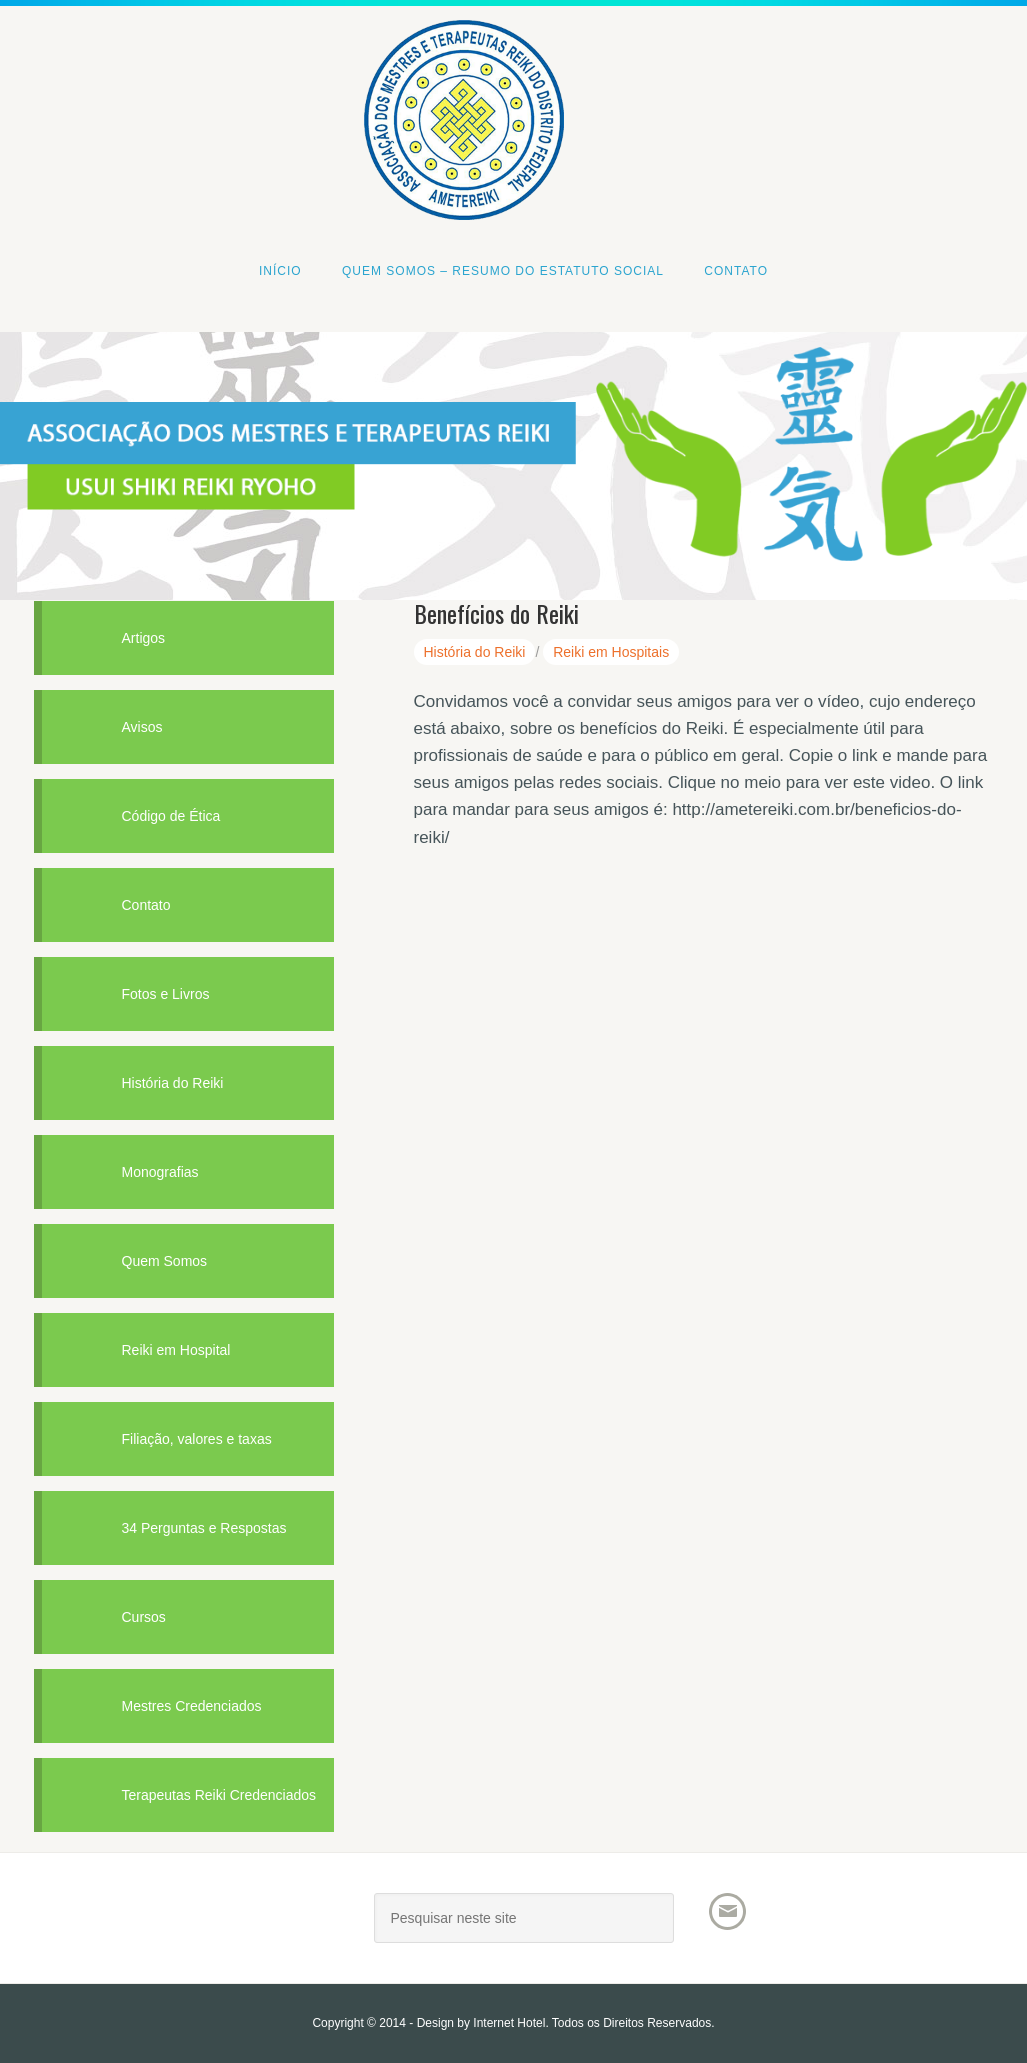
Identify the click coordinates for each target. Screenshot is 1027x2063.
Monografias (160, 1172)
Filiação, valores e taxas (197, 1439)
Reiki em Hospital (176, 1350)
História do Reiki (475, 652)
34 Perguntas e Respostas (204, 1528)
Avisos (142, 727)
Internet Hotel (509, 2023)
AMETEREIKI (184, 1925)
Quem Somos (165, 1261)
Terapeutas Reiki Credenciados (219, 1795)
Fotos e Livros (166, 994)
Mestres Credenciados (192, 1706)
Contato (146, 905)
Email (727, 1911)
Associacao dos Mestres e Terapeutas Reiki (514, 52)
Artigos (144, 638)
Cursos (144, 1617)
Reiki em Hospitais (611, 652)
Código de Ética (171, 816)
